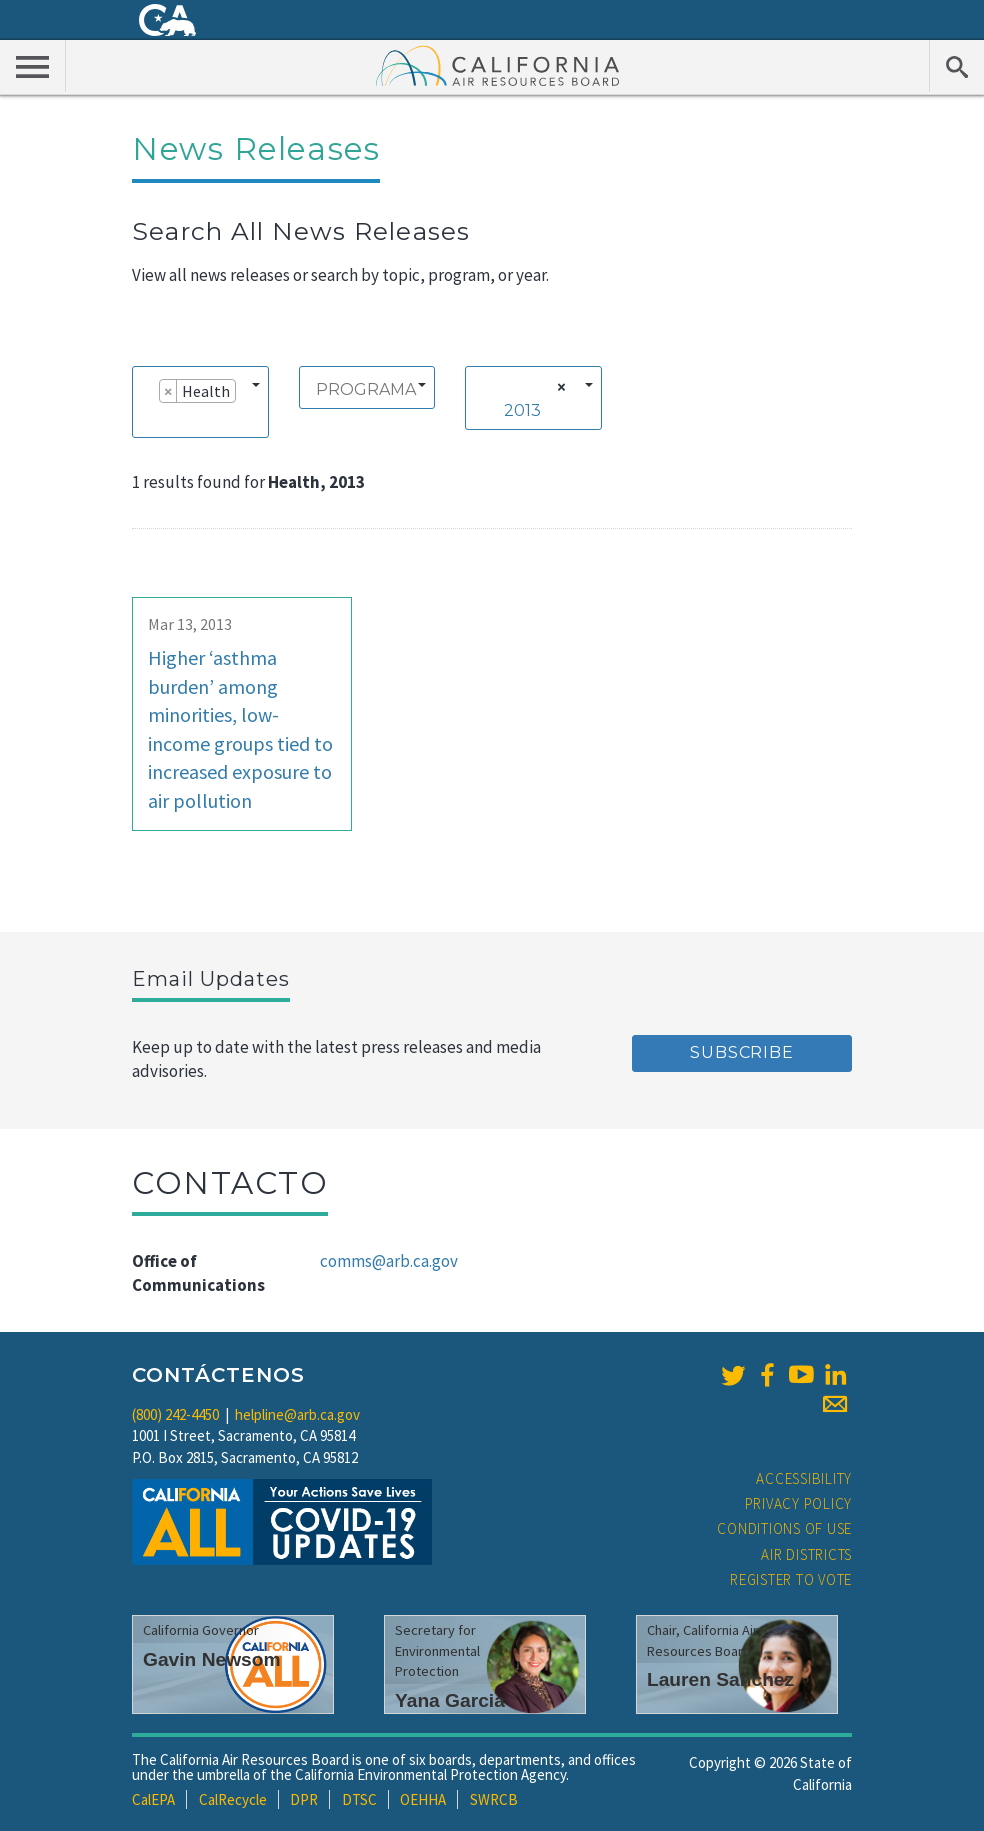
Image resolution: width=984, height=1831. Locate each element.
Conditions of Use (784, 1528)
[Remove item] (168, 391)
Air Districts (806, 1554)
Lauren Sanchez (720, 1679)
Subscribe (741, 1052)
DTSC (359, 1799)
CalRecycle (233, 1799)
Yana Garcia (450, 1700)
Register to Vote (791, 1579)
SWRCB (494, 1799)
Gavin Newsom (212, 1659)
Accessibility (804, 1478)
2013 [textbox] (522, 410)
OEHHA (423, 1799)
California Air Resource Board (498, 65)
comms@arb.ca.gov (389, 1261)
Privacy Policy (799, 1503)
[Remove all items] (558, 387)
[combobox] (200, 402)
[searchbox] (148, 419)
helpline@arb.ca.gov (297, 1414)
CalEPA (153, 1799)
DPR (304, 1799)
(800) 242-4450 (175, 1414)
